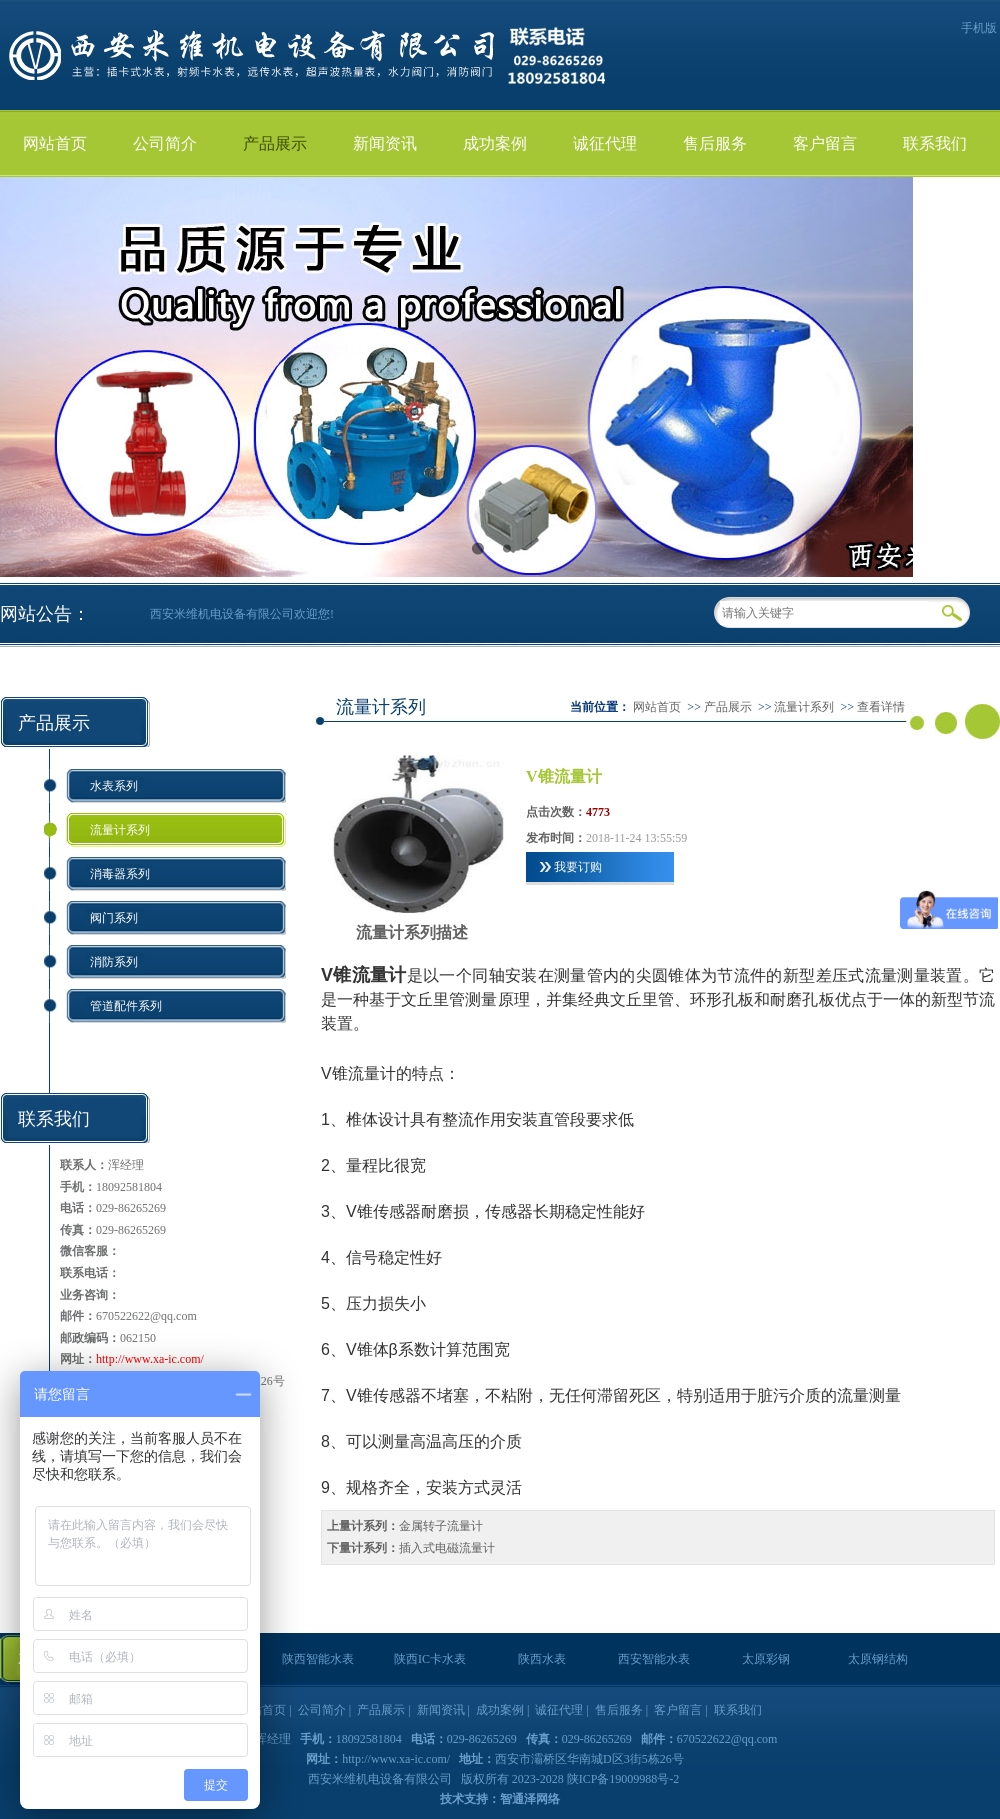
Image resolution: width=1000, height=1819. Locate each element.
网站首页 (55, 143)
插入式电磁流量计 (447, 1548)
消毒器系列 (120, 874)
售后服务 (715, 143)
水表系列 (114, 786)
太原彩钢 (766, 1659)
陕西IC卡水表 (430, 1659)
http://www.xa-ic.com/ (150, 1359)
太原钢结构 (878, 1659)
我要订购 (578, 867)
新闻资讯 (385, 143)
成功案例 (495, 143)
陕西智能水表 (318, 1659)
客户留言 (825, 143)
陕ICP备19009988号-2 (623, 1779)
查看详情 (881, 707)
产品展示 (275, 143)
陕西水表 (542, 1659)
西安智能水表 (654, 1659)
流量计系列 (120, 830)
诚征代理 (605, 143)
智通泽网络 (530, 1799)
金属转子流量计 (441, 1526)
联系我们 (935, 143)
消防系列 (114, 962)
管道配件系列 (126, 1006)
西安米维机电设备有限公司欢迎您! (242, 614)
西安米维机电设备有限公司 (381, 1779)
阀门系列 (114, 918)
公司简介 (165, 143)
